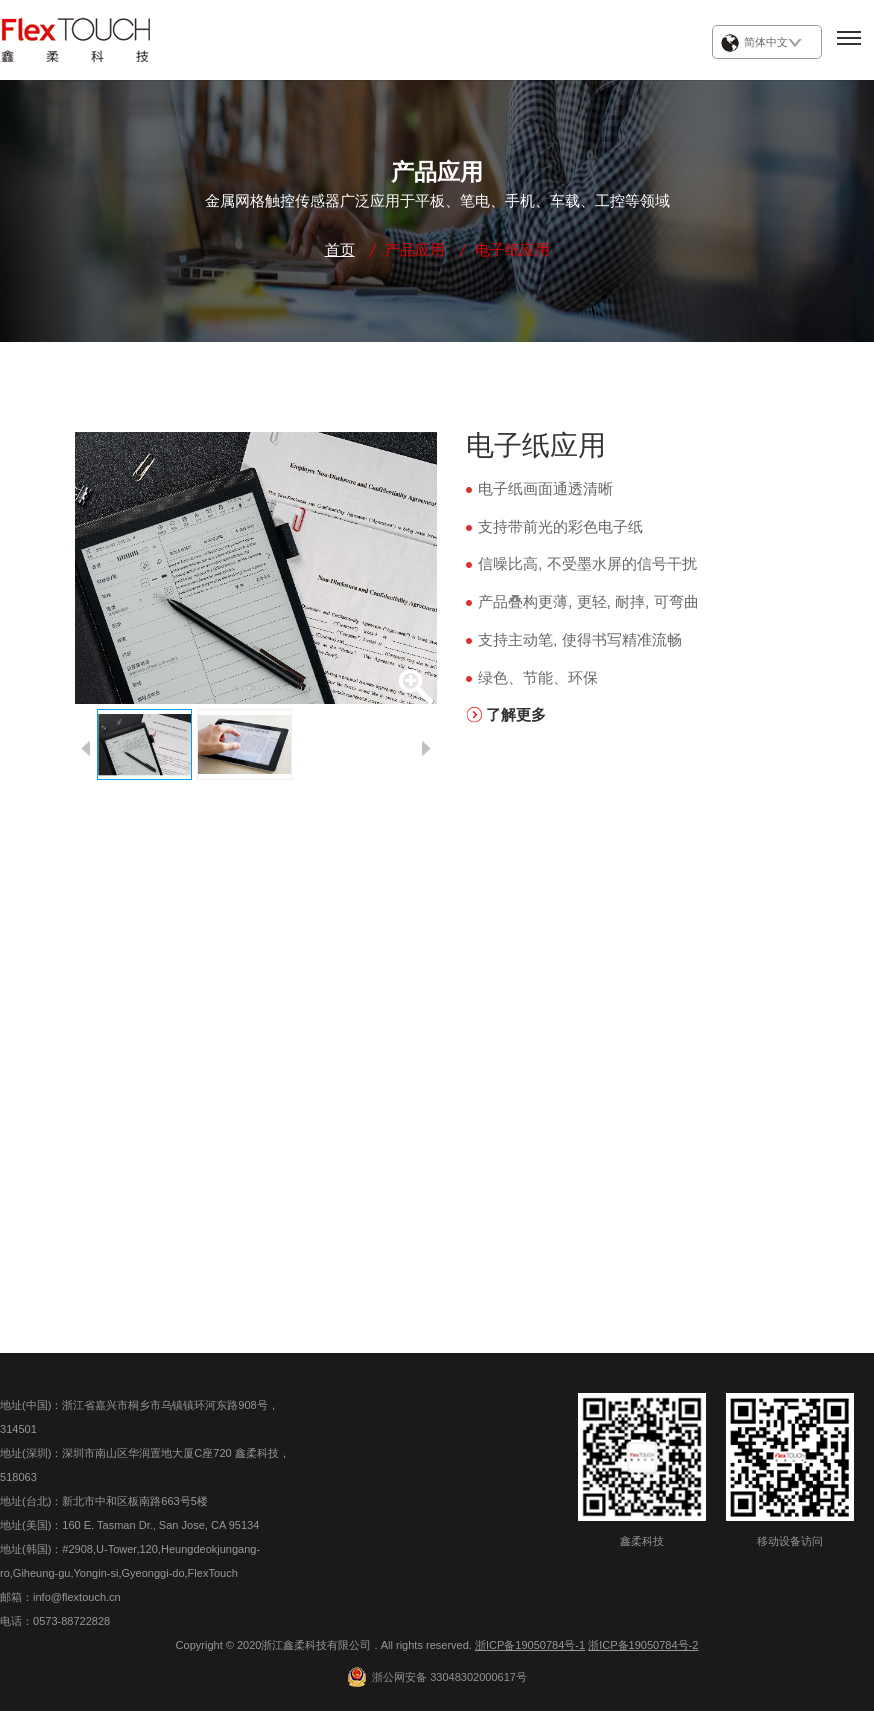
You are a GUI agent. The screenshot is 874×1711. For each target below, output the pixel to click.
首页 (340, 249)
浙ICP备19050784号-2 (643, 1645)
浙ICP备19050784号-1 (530, 1645)
